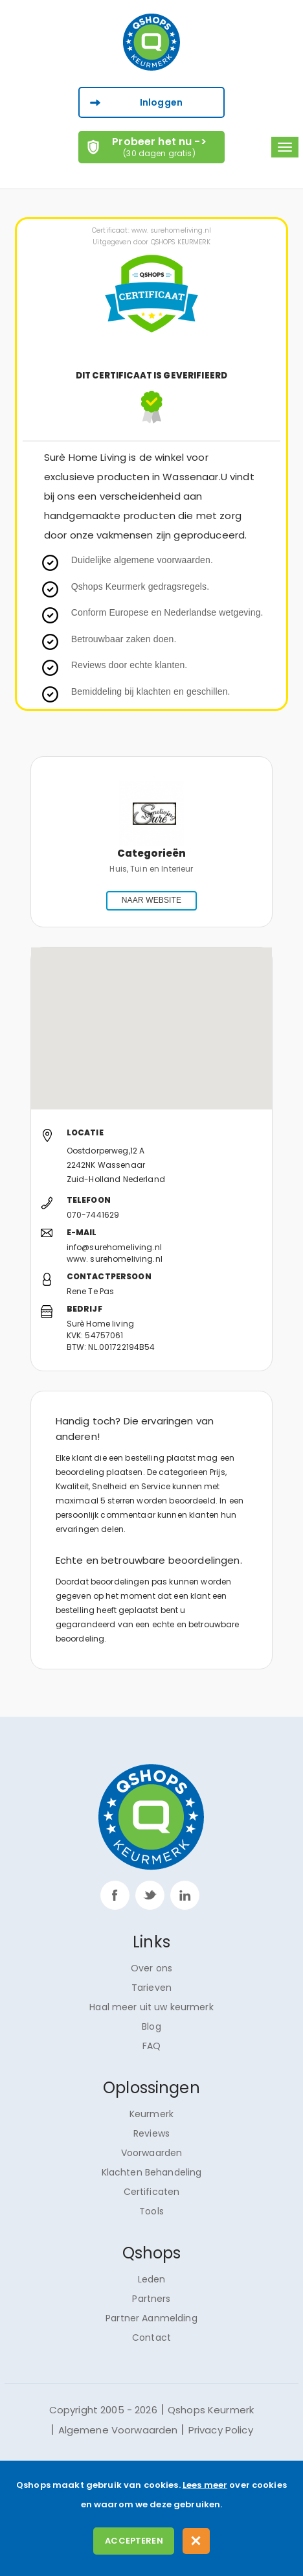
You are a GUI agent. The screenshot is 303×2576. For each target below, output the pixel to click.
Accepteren (134, 2541)
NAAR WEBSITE (151, 900)
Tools (151, 2211)
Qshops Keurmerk (211, 2410)
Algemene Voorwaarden (118, 2430)
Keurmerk (151, 2113)
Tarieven (151, 1987)
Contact (151, 2337)
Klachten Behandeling (152, 2172)
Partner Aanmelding (151, 2318)
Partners (151, 2298)
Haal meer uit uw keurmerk (151, 2007)
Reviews (151, 2133)
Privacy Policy (220, 2430)
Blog (151, 2026)
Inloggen (161, 102)
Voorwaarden (152, 2152)
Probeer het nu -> (159, 146)
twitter (149, 1895)
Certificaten (152, 2191)
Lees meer (205, 2485)
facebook (114, 1895)
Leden (152, 2279)
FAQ (151, 2045)
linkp (184, 1895)
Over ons (151, 1968)
